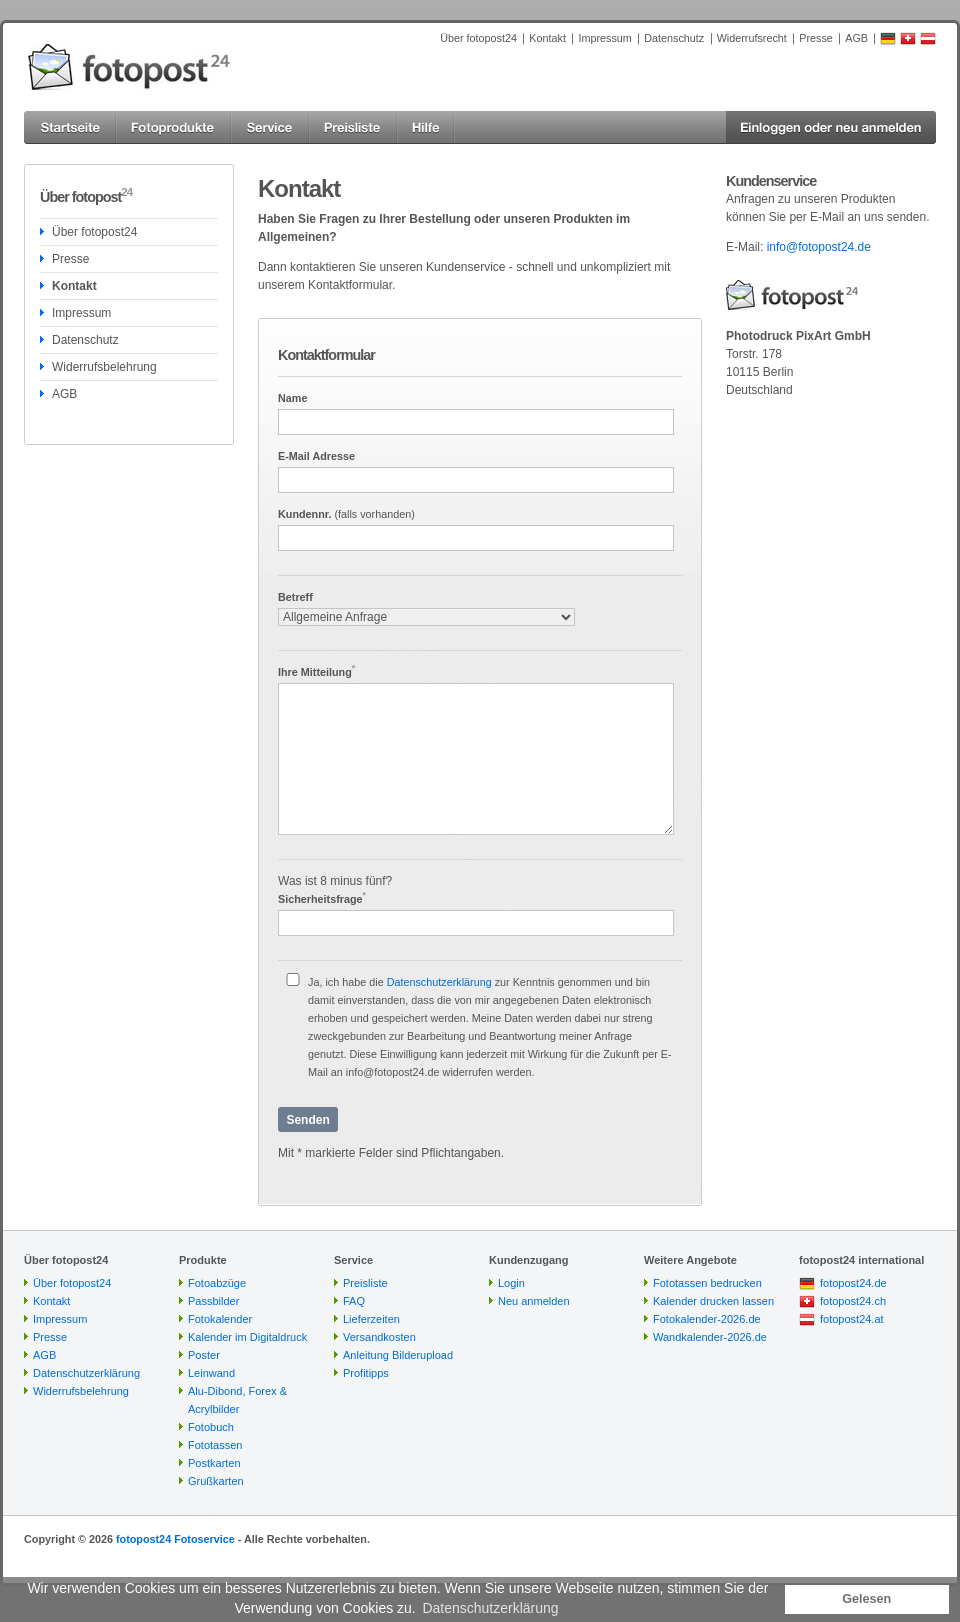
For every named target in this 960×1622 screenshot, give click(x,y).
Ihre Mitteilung (316, 671)
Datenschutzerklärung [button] (490, 1608)
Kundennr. (346, 514)
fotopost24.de (853, 1283)
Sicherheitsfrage (322, 898)
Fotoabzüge (217, 1283)
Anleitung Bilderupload (398, 1355)
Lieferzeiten (371, 1319)
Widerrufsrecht (752, 38)
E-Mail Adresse (316, 456)
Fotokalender (220, 1319)
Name (292, 398)
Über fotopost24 (478, 38)
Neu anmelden (534, 1301)
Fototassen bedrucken (707, 1283)
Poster (204, 1355)
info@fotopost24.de (819, 247)
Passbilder (213, 1301)
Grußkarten (216, 1481)
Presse (816, 38)
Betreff (295, 597)
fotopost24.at (852, 1319)
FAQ (354, 1301)
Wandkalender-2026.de (710, 1337)
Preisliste (365, 1283)
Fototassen (215, 1445)
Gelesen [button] (866, 1599)
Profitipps (366, 1373)
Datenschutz (674, 38)
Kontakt (547, 38)
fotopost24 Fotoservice (175, 1539)
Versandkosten (379, 1337)
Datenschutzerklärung (439, 982)
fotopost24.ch (853, 1301)
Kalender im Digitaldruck (247, 1337)
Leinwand (211, 1373)
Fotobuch (211, 1427)
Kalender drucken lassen (713, 1301)
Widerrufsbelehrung (104, 367)
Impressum (604, 38)
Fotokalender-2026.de (707, 1319)
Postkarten (214, 1463)
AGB (856, 38)
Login (511, 1283)
